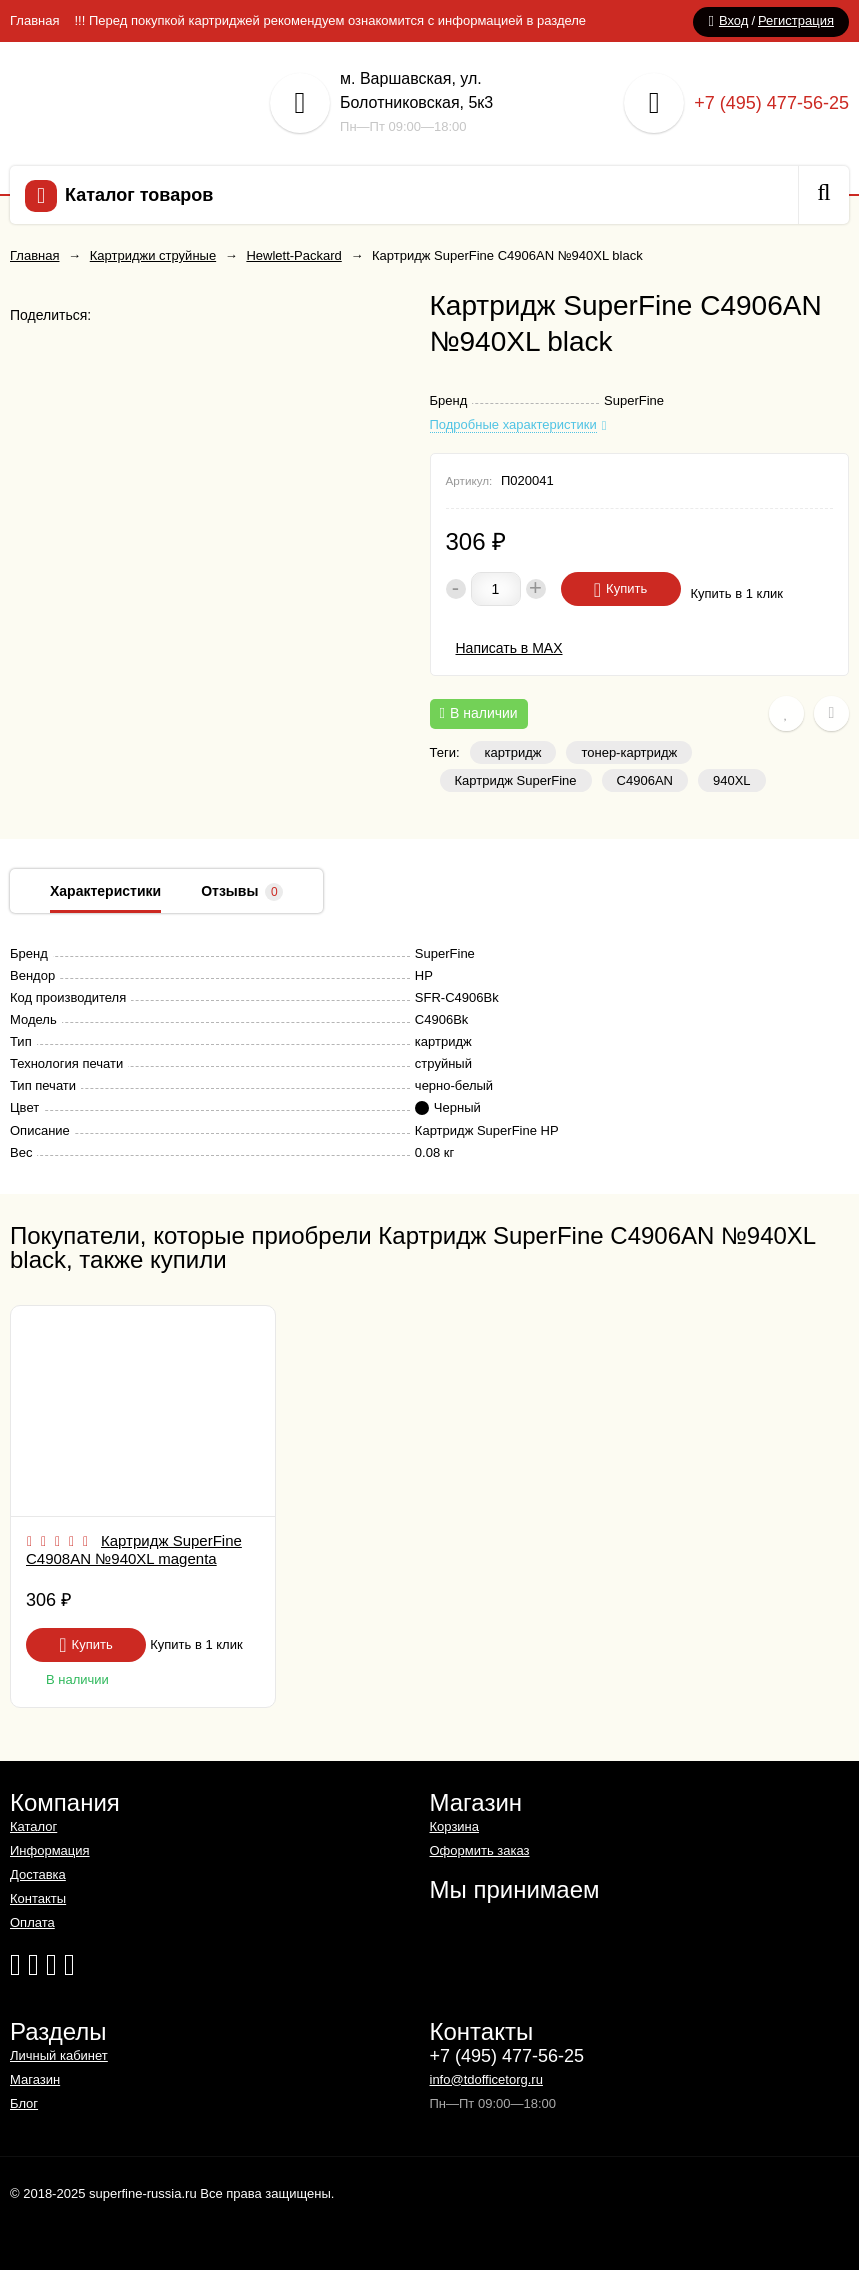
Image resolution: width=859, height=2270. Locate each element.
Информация (50, 1850)
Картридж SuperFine (516, 780)
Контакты (38, 1898)
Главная (34, 20)
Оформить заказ (480, 1850)
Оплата (32, 1922)
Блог (24, 2103)
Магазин (35, 2079)
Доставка (38, 1874)
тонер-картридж (629, 752)
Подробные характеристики (513, 425)
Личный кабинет (59, 2055)
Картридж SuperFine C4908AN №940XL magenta (134, 1549)
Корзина (455, 1826)
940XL (732, 780)
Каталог (33, 1826)
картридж (513, 752)
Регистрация (796, 20)
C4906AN (645, 780)
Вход (733, 20)
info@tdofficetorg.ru (486, 2079)
